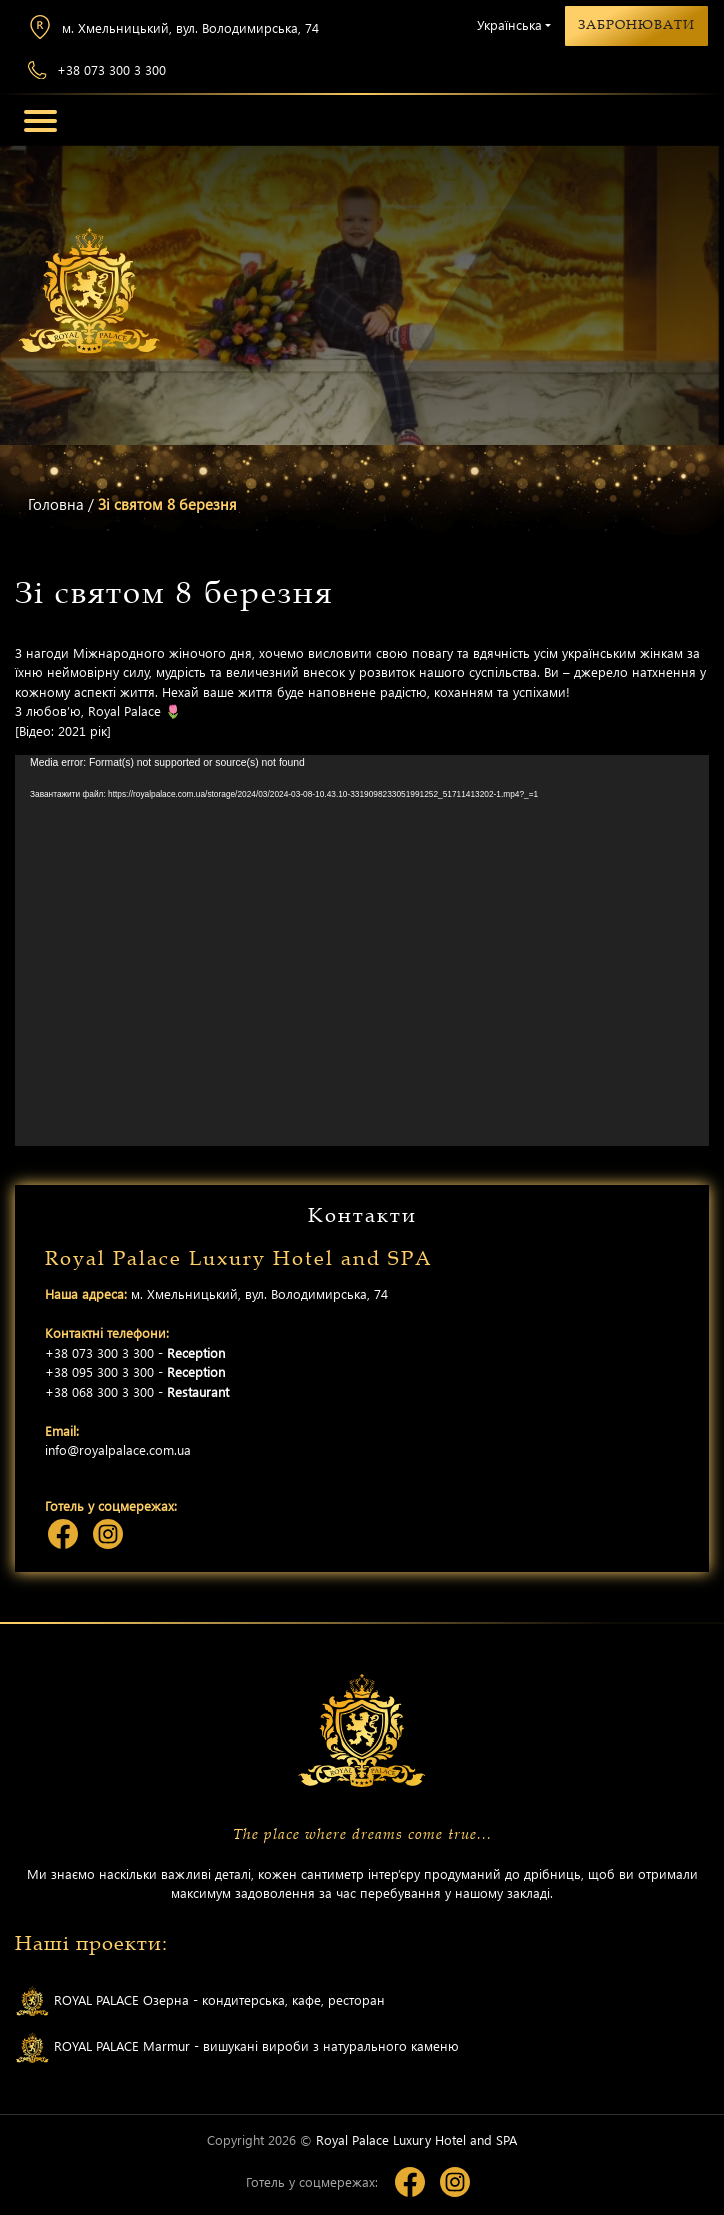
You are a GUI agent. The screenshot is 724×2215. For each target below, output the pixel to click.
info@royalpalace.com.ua (118, 1449)
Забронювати (636, 25)
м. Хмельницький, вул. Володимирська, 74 (173, 27)
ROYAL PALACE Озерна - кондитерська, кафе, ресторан (200, 2001)
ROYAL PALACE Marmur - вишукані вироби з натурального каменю (237, 2047)
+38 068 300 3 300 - (137, 1391)
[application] (362, 950)
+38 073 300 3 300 (97, 70)
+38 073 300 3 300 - (135, 1352)
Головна (56, 504)
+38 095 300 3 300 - (135, 1371)
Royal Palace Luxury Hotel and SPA (416, 2139)
